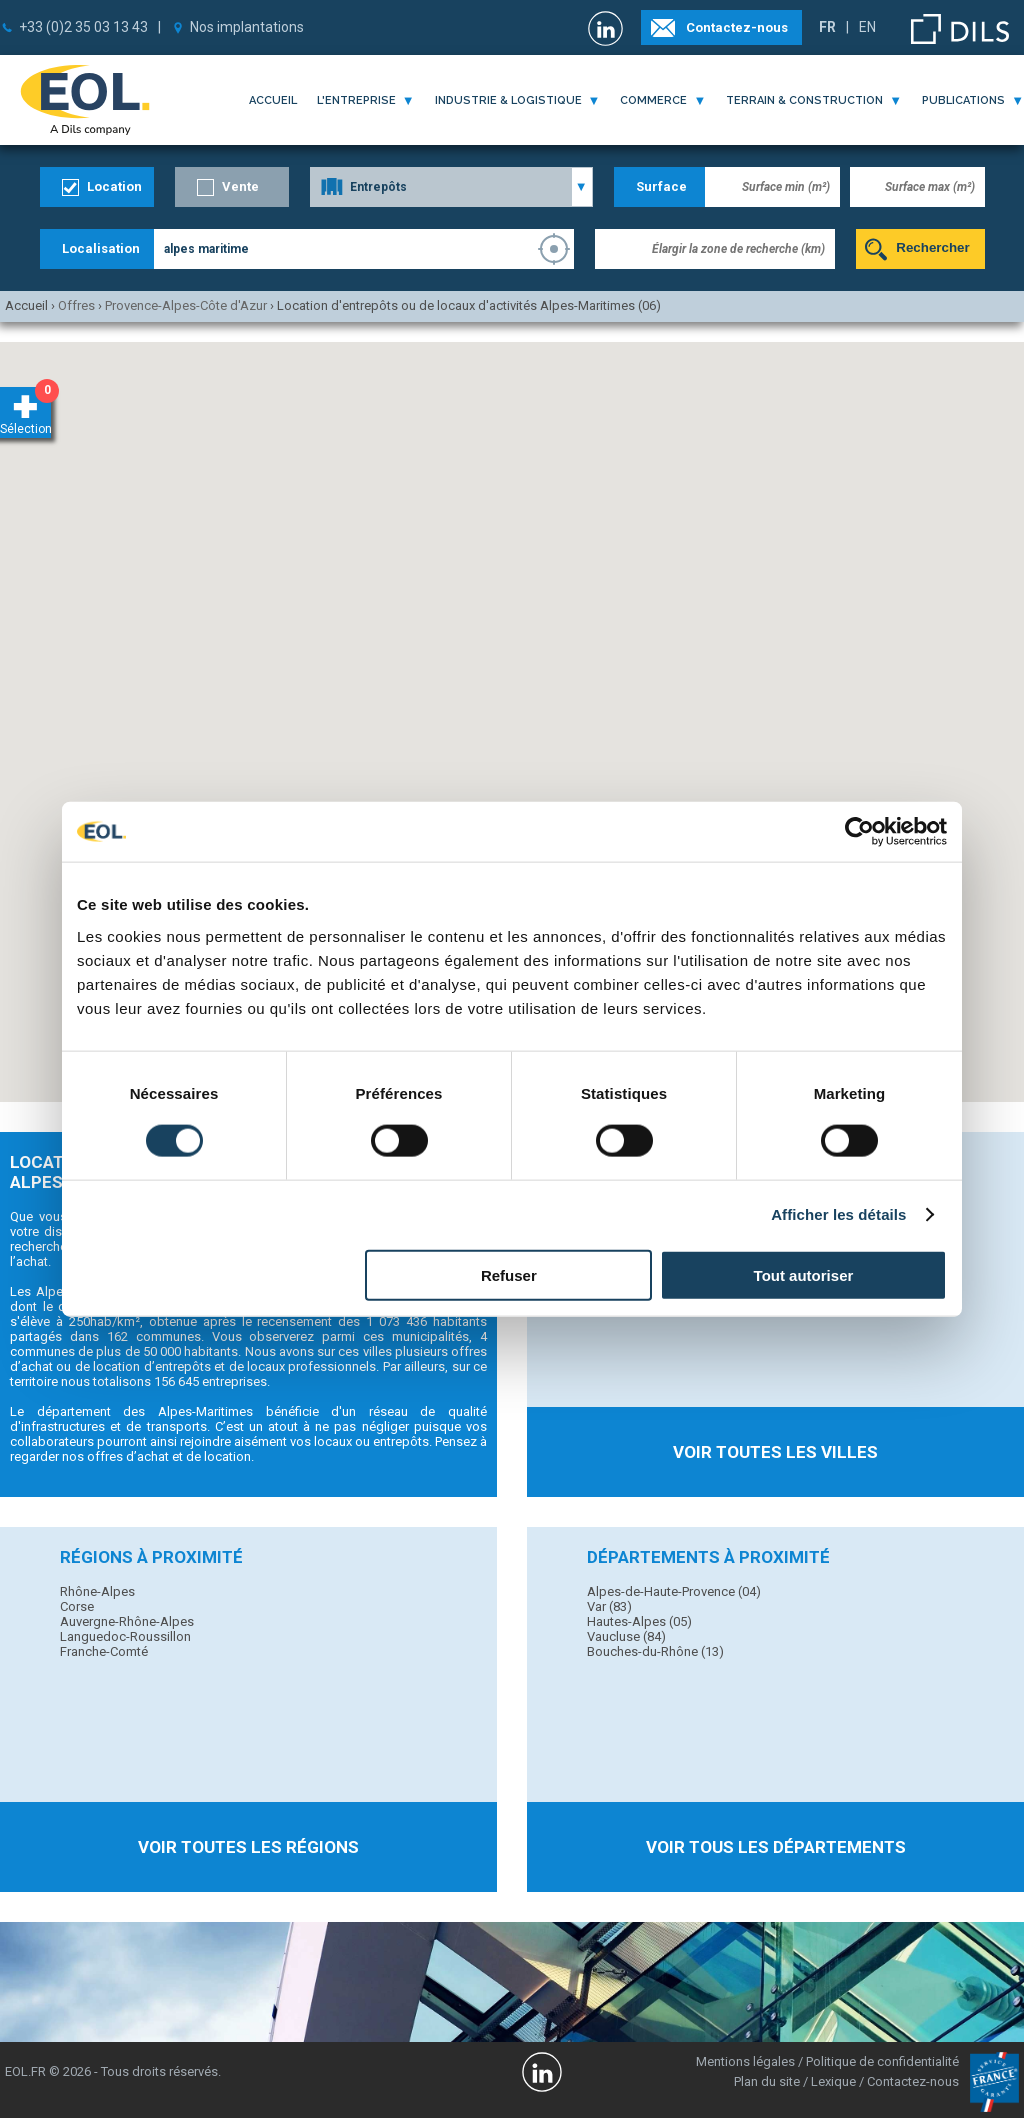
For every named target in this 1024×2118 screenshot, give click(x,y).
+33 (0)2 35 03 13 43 (83, 27)
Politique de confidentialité (882, 2061)
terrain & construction (804, 100)
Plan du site (767, 2081)
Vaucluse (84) (626, 1636)
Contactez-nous (737, 27)
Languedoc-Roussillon (125, 1636)
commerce (653, 100)
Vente (240, 186)
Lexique (833, 2081)
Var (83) (609, 1606)
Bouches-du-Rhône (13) (655, 1651)
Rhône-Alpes (97, 1591)
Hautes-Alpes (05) (639, 1621)
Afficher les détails (838, 1214)
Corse (77, 1606)
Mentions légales (745, 2061)
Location (114, 186)
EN (867, 27)
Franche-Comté (104, 1651)
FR (827, 27)
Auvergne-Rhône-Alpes (127, 1621)
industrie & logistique (508, 100)
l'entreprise (356, 100)
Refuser (509, 1274)
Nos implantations (247, 27)
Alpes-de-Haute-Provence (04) (674, 1591)
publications (963, 100)
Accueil (273, 100)
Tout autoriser (804, 1274)
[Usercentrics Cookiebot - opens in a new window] (859, 832)
